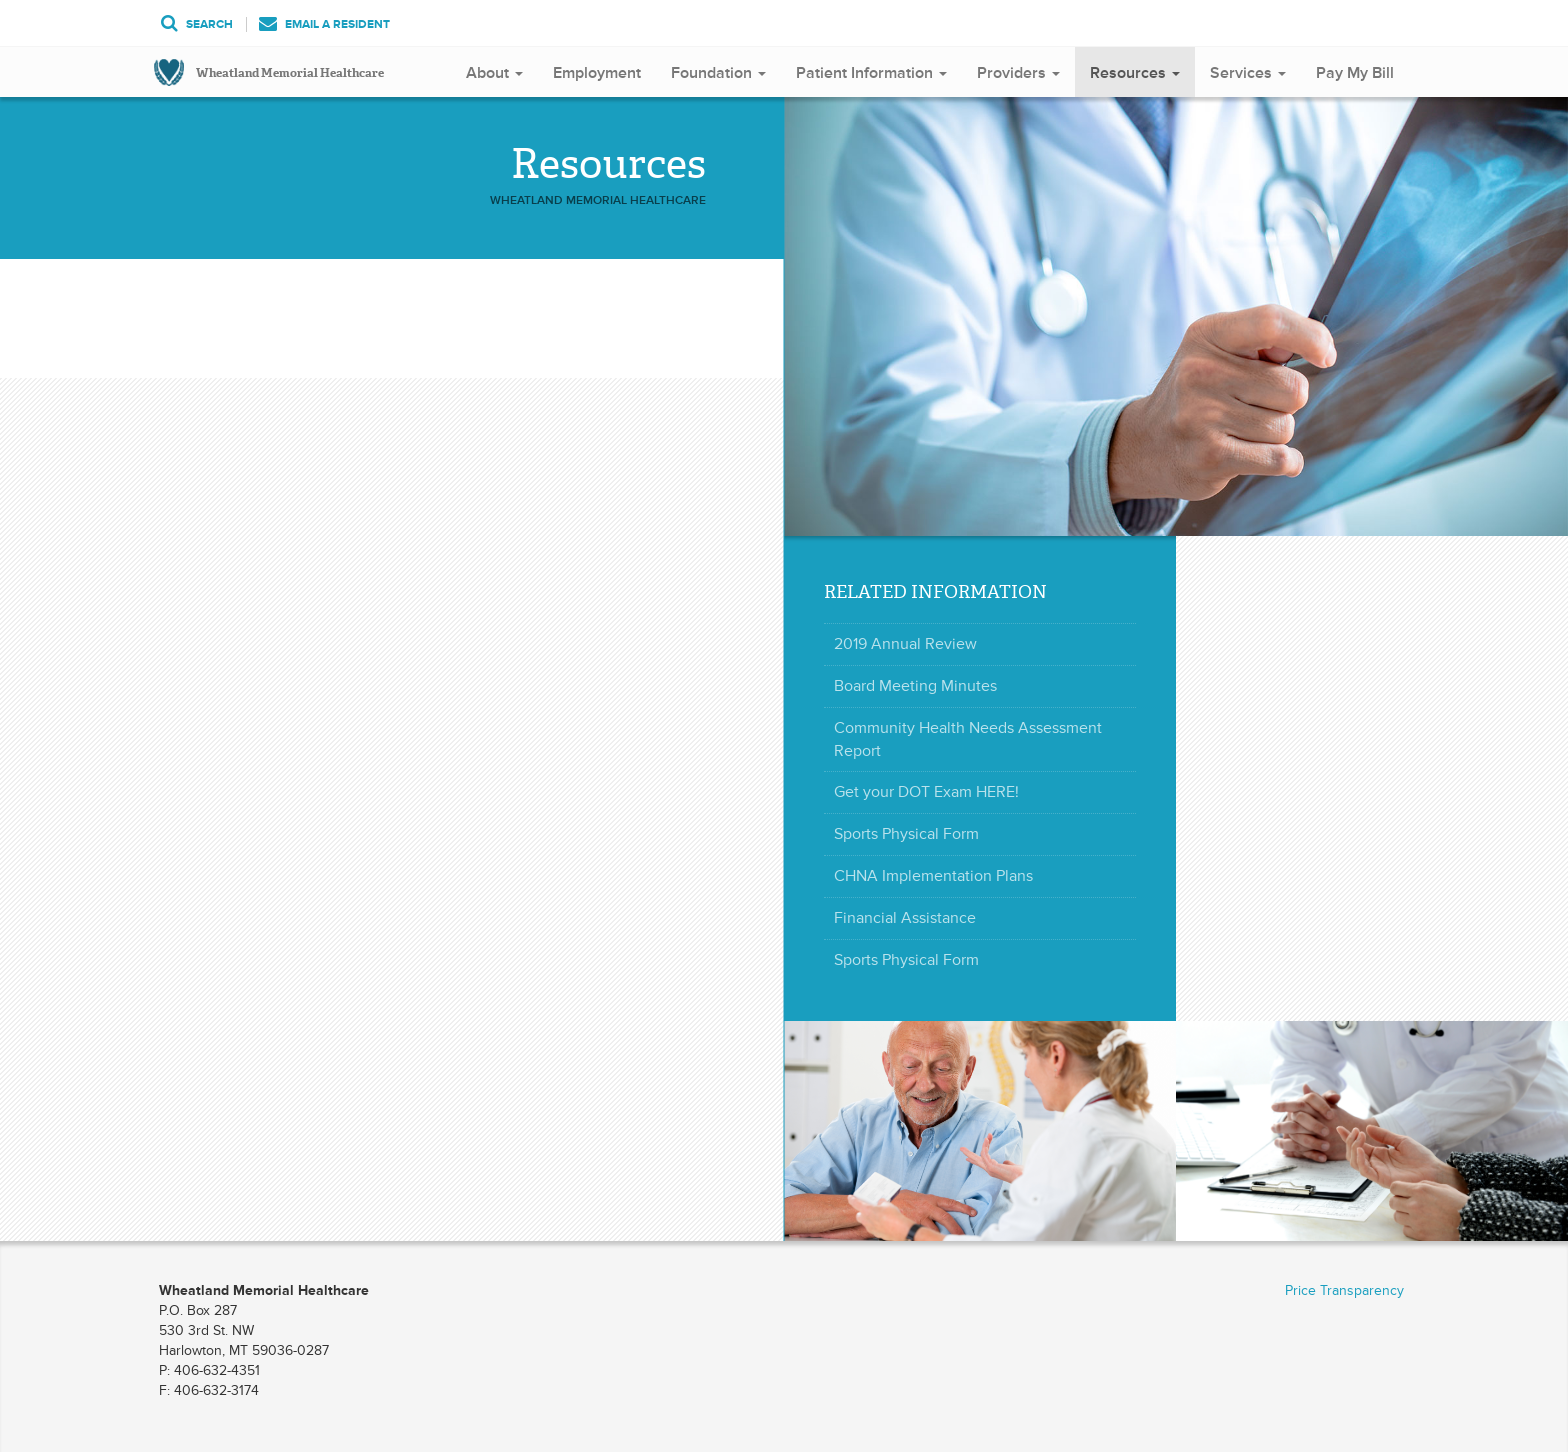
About (494, 73)
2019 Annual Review (905, 644)
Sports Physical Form (906, 834)
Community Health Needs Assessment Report (968, 739)
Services (1248, 73)
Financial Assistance (905, 918)
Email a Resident (324, 24)
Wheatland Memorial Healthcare (290, 73)
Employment (597, 73)
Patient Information (871, 73)
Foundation (718, 73)
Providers (1018, 73)
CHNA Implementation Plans (933, 876)
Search (197, 24)
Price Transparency (1344, 1290)
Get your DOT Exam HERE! (926, 792)
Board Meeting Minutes (915, 686)
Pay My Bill (1355, 73)
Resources (1135, 73)
